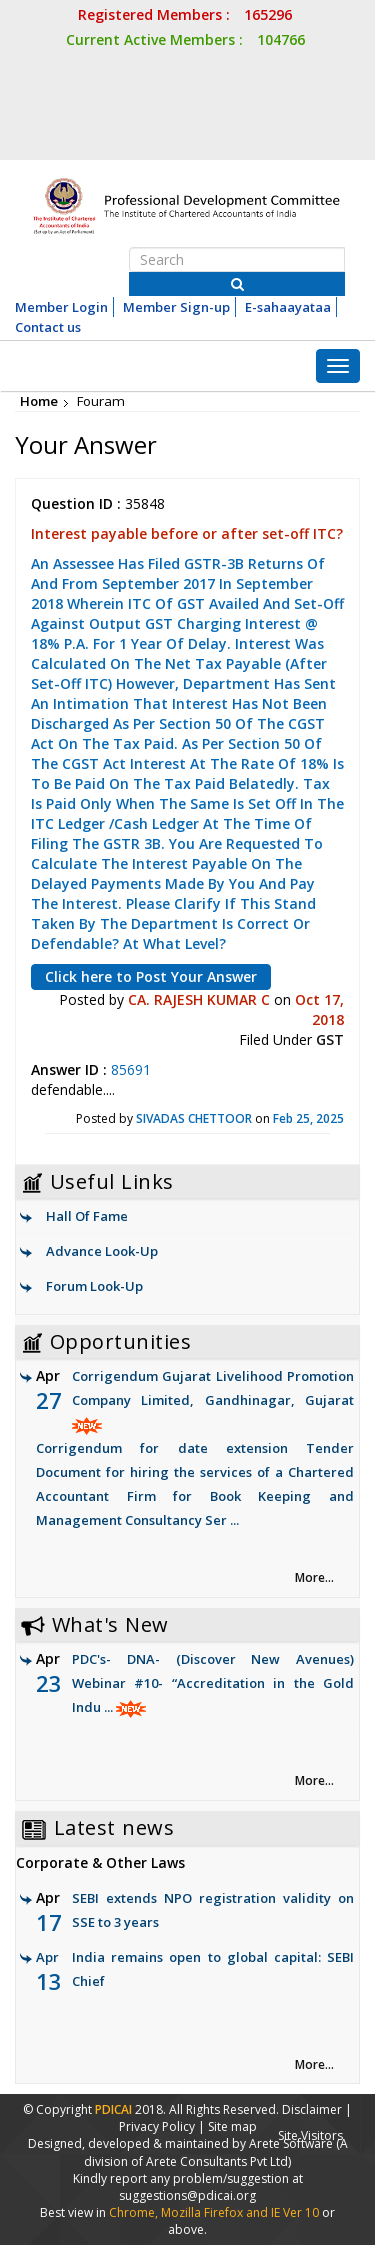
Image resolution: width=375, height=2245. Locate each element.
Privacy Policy (157, 2126)
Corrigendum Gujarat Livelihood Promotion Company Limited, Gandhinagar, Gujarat (195, 1449)
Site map (232, 2126)
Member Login (61, 307)
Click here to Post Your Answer (151, 976)
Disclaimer (312, 2109)
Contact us (48, 327)
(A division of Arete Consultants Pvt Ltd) (216, 2152)
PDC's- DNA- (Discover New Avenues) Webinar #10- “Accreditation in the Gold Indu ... (213, 1683)
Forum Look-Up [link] (94, 1286)
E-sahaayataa (288, 307)
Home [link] (39, 401)
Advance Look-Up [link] (102, 1251)
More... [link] (314, 1577)
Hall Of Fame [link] (87, 1216)
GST (330, 1039)
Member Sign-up (176, 307)
